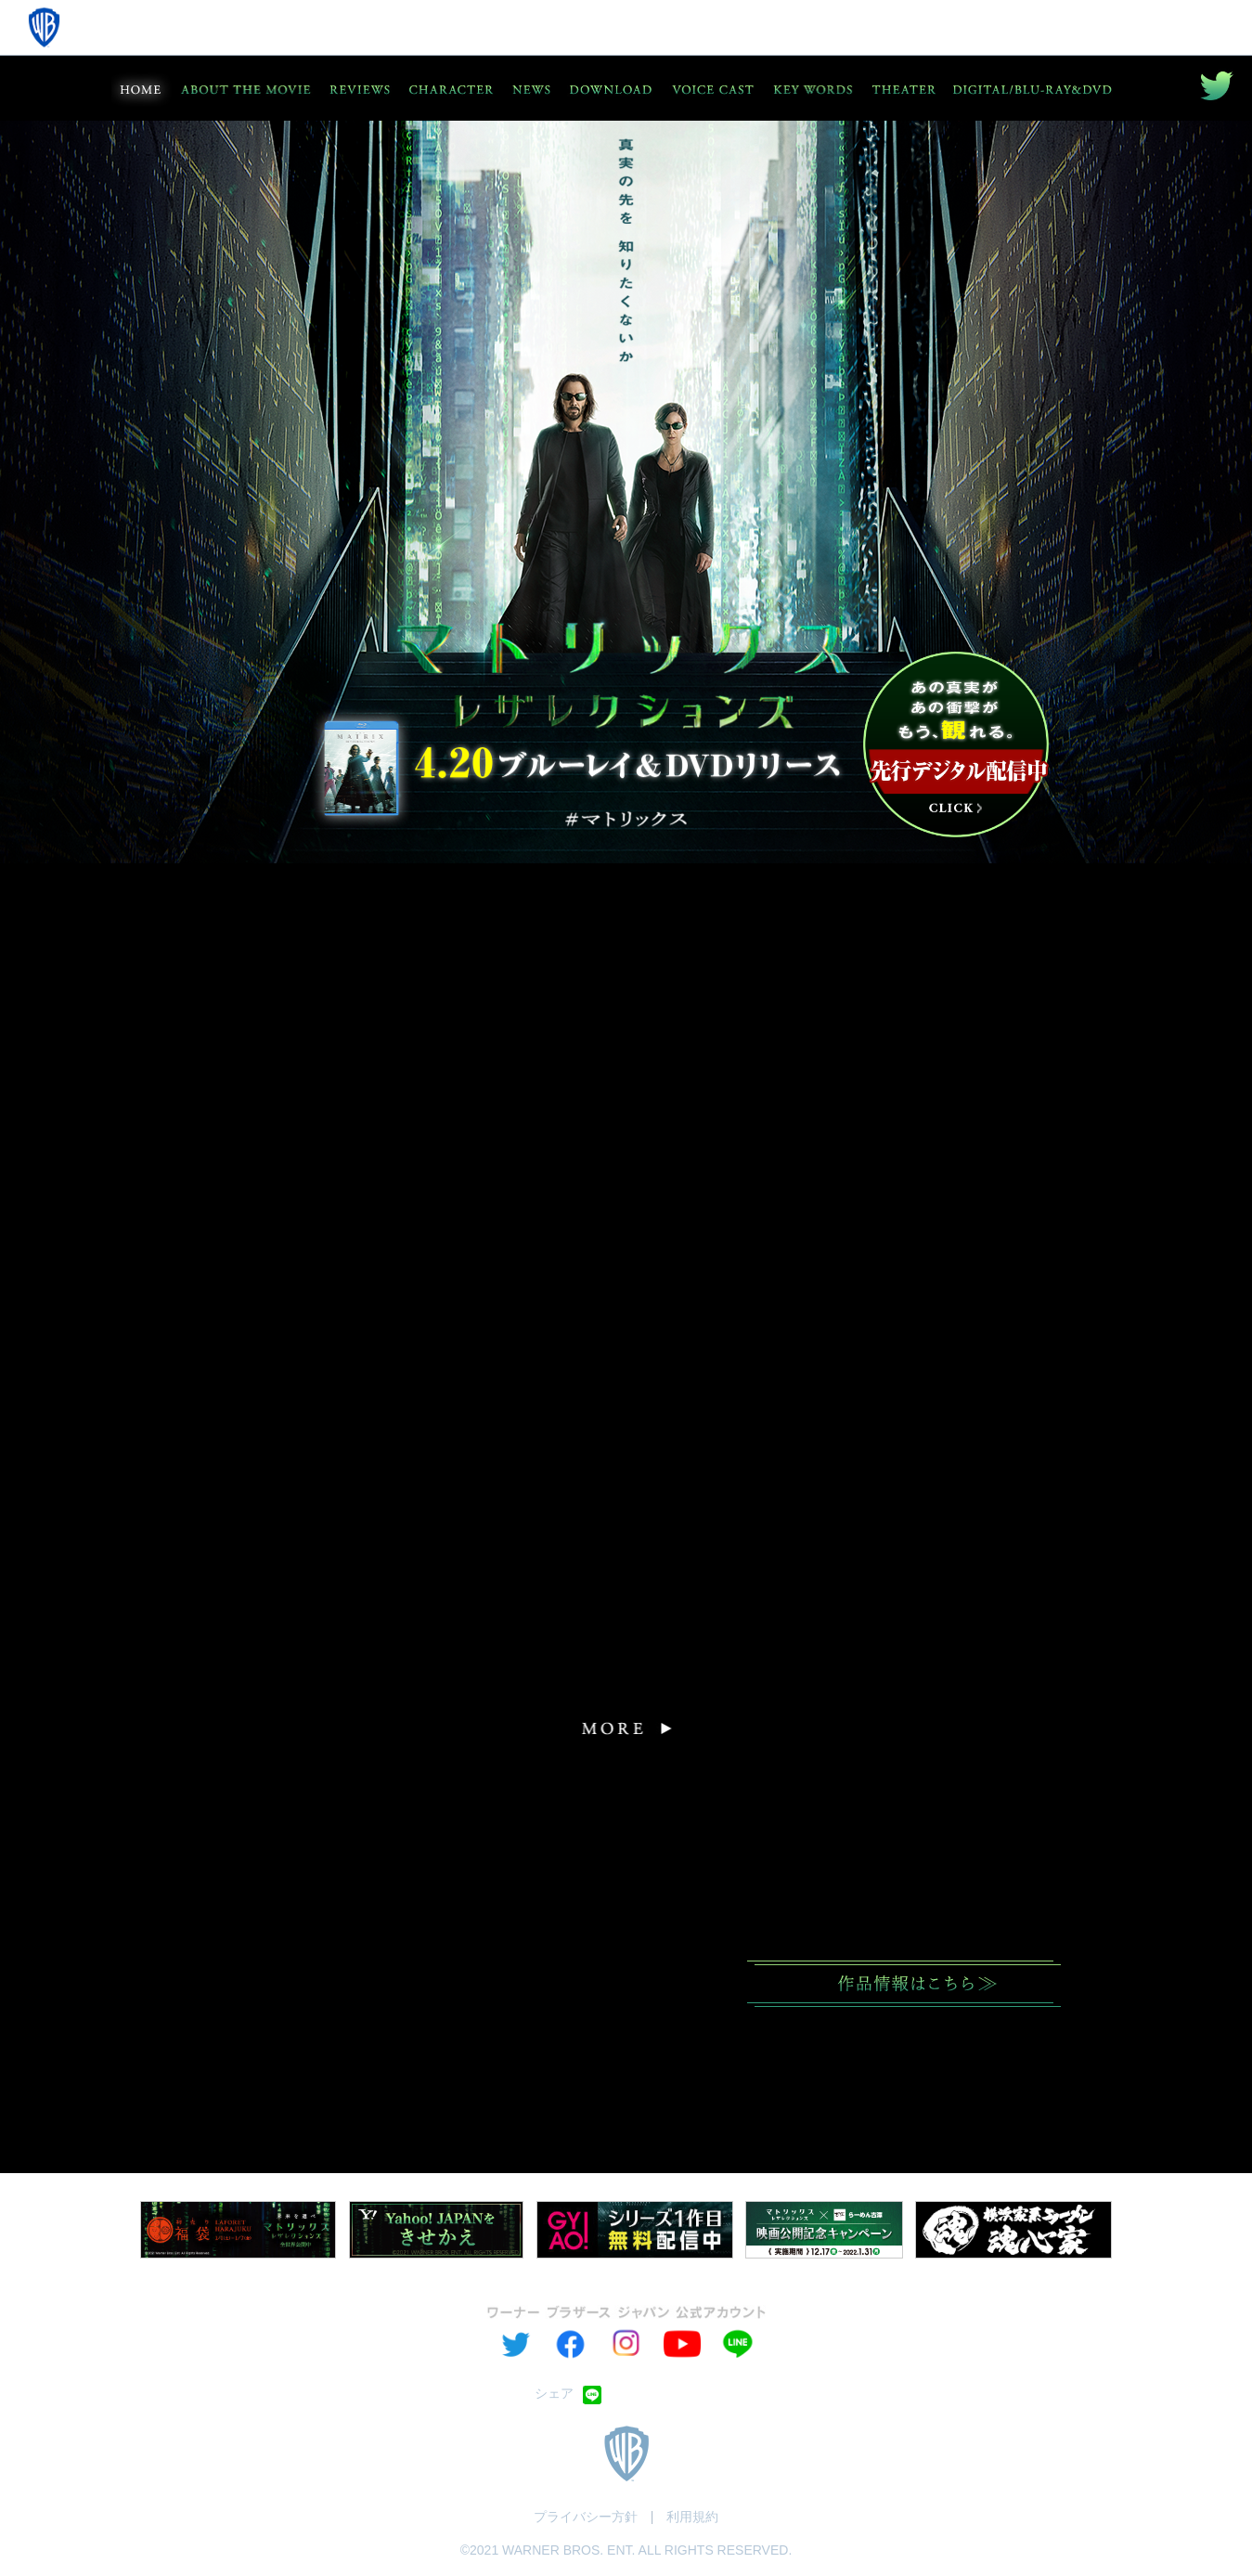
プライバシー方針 (586, 2516)
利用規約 (692, 2516)
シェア (554, 2393)
